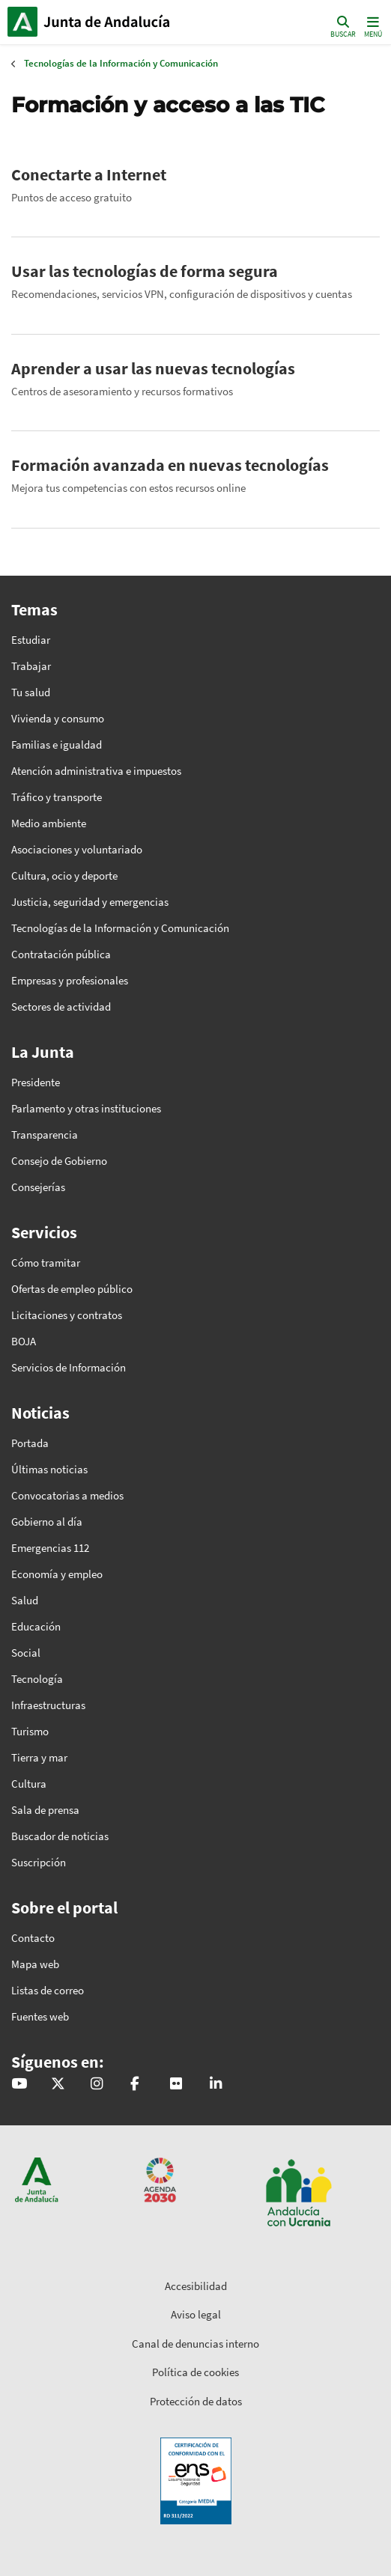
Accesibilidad (196, 2286)
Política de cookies (195, 2372)
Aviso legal (196, 2314)
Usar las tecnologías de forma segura (144, 271)
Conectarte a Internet (88, 174)
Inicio (109, 22)
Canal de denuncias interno (195, 2343)
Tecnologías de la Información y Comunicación (121, 63)
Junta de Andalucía (22, 22)
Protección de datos (196, 2401)
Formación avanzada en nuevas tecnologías (170, 464)
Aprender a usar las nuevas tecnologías (153, 368)
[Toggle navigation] (372, 26)
